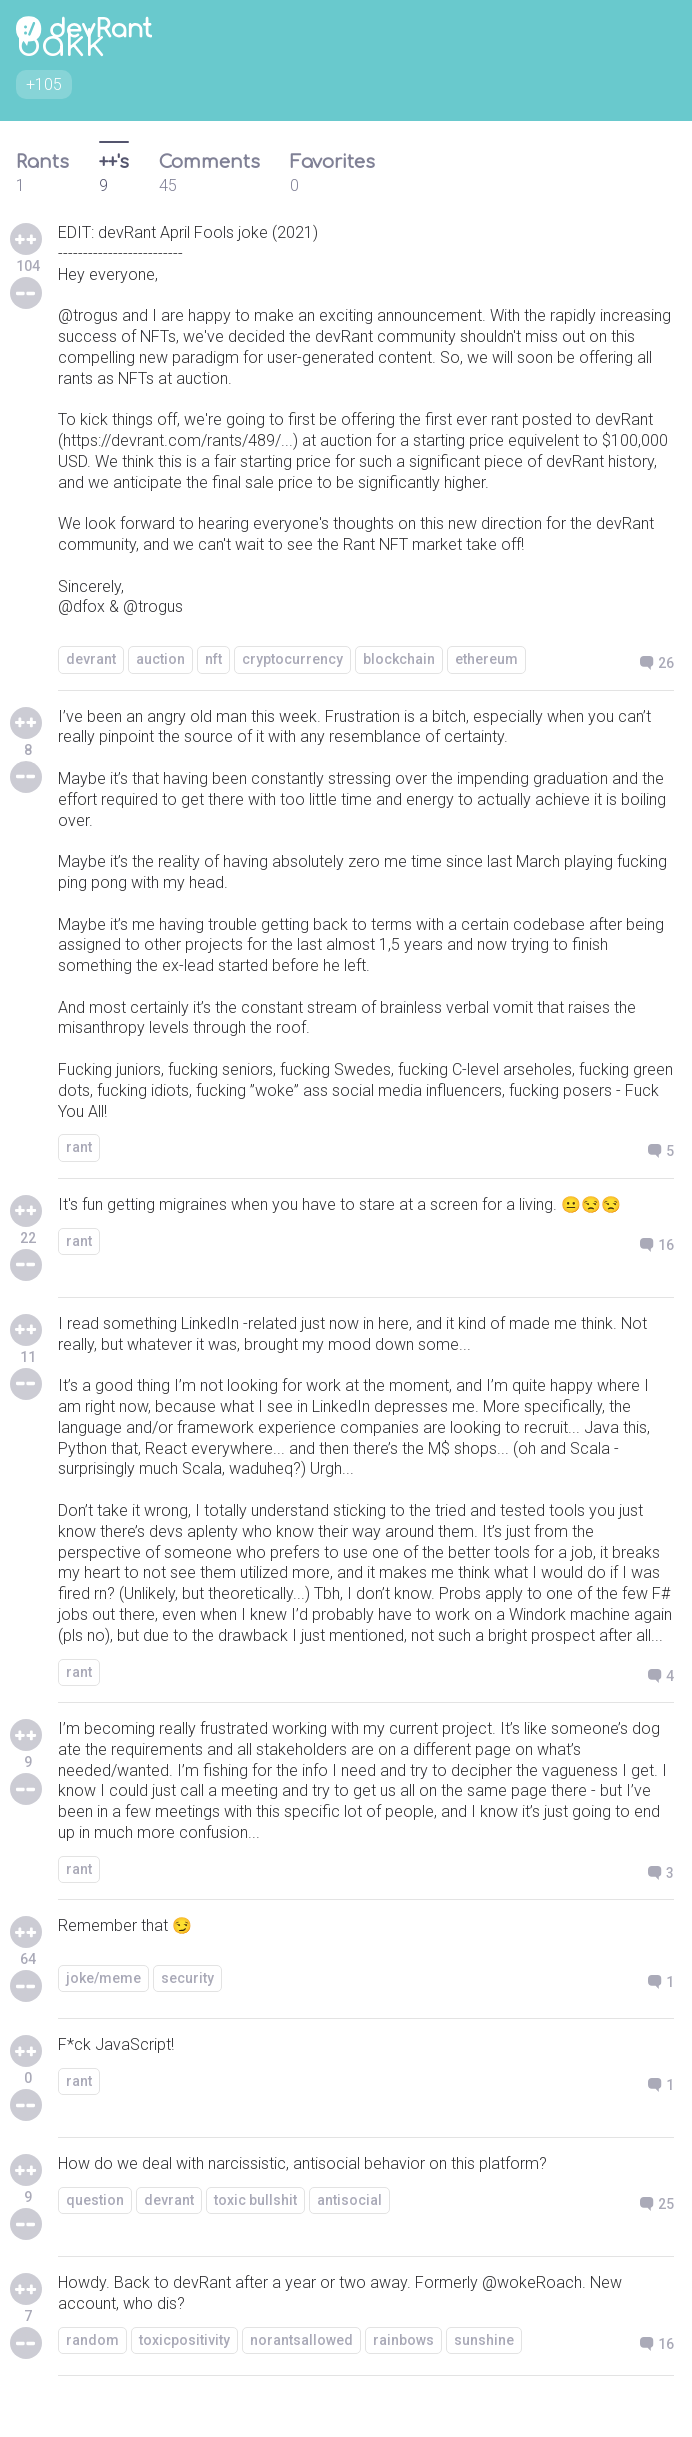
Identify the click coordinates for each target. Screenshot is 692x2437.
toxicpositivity (184, 2340)
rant (79, 1147)
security (187, 1978)
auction (160, 659)
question (95, 2200)
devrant (91, 659)
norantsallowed (301, 2340)
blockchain (399, 659)
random (92, 2340)
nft (213, 659)
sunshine (484, 2340)
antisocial (349, 2200)
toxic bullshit (255, 2200)
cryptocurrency (292, 659)
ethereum (486, 659)
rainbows (403, 2340)
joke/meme (103, 1978)
